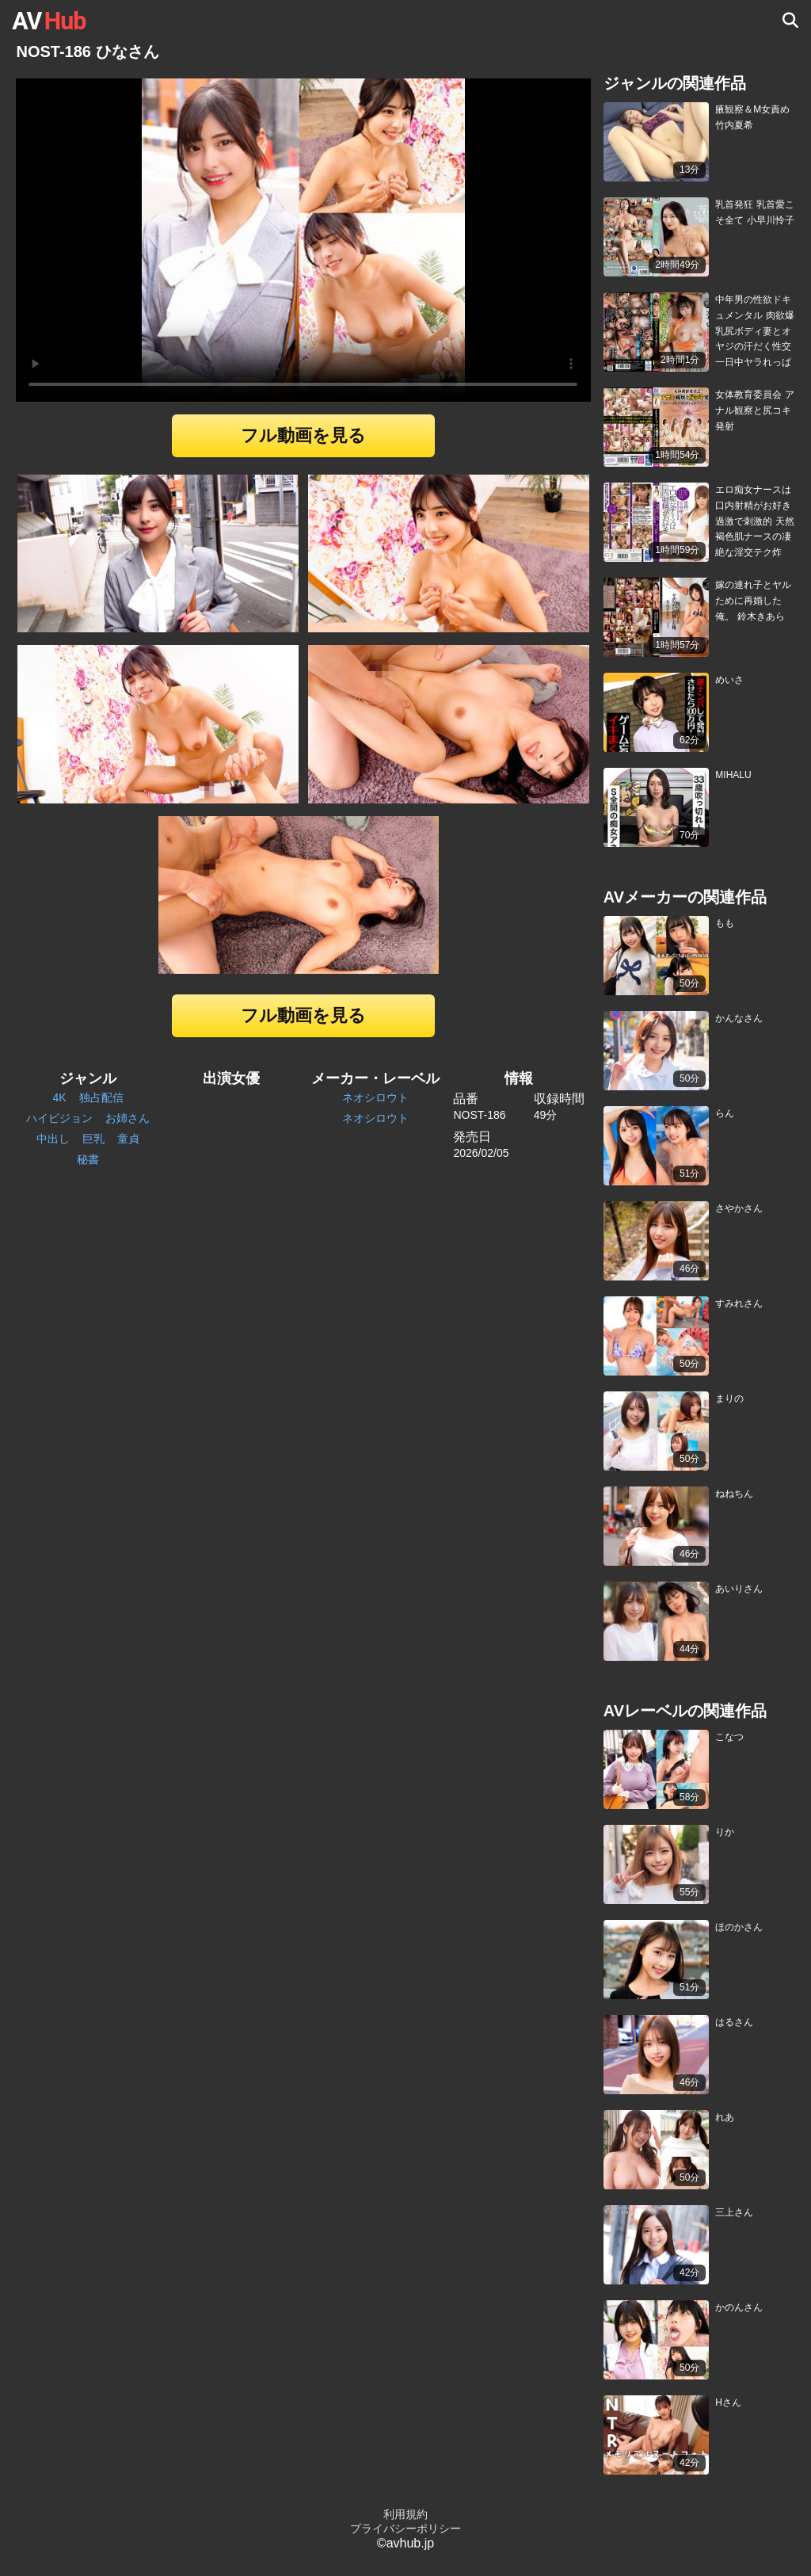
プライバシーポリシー (405, 2528)
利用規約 (405, 2514)
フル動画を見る (303, 435)
